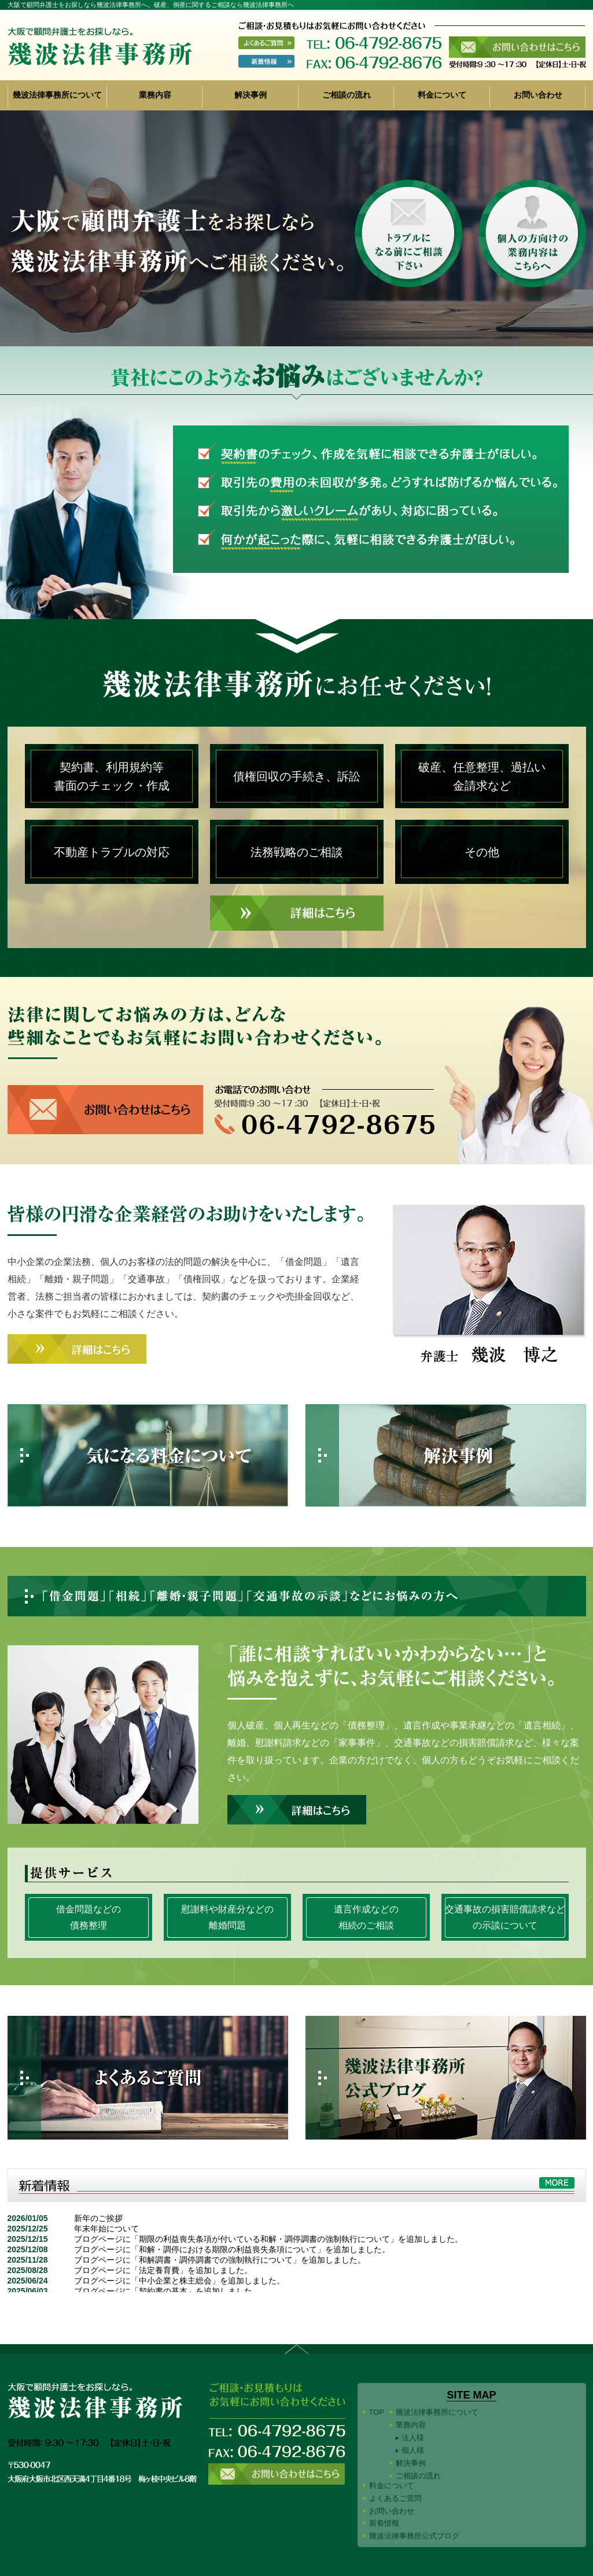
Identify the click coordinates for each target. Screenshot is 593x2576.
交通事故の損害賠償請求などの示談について (505, 1917)
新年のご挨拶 (98, 2218)
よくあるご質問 (395, 2498)
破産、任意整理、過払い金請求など (482, 776)
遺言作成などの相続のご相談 (366, 1917)
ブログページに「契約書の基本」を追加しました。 (167, 2291)
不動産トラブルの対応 (112, 852)
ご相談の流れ (346, 95)
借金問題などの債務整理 (88, 1917)
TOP (377, 2412)
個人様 (413, 2450)
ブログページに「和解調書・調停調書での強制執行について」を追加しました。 (220, 2259)
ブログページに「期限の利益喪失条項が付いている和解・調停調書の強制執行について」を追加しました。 (268, 2239)
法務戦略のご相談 (297, 852)
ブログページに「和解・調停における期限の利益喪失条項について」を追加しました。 (232, 2249)
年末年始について (106, 2228)
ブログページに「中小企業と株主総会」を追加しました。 (179, 2280)
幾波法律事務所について (57, 95)
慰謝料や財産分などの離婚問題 (227, 1917)
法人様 (413, 2437)
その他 (482, 852)
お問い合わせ (538, 95)
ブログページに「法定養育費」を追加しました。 (163, 2270)
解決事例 (250, 95)
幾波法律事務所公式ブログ (414, 2535)
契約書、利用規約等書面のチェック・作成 (112, 776)
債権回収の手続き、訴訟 (296, 776)
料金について (442, 95)
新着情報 (384, 2523)
